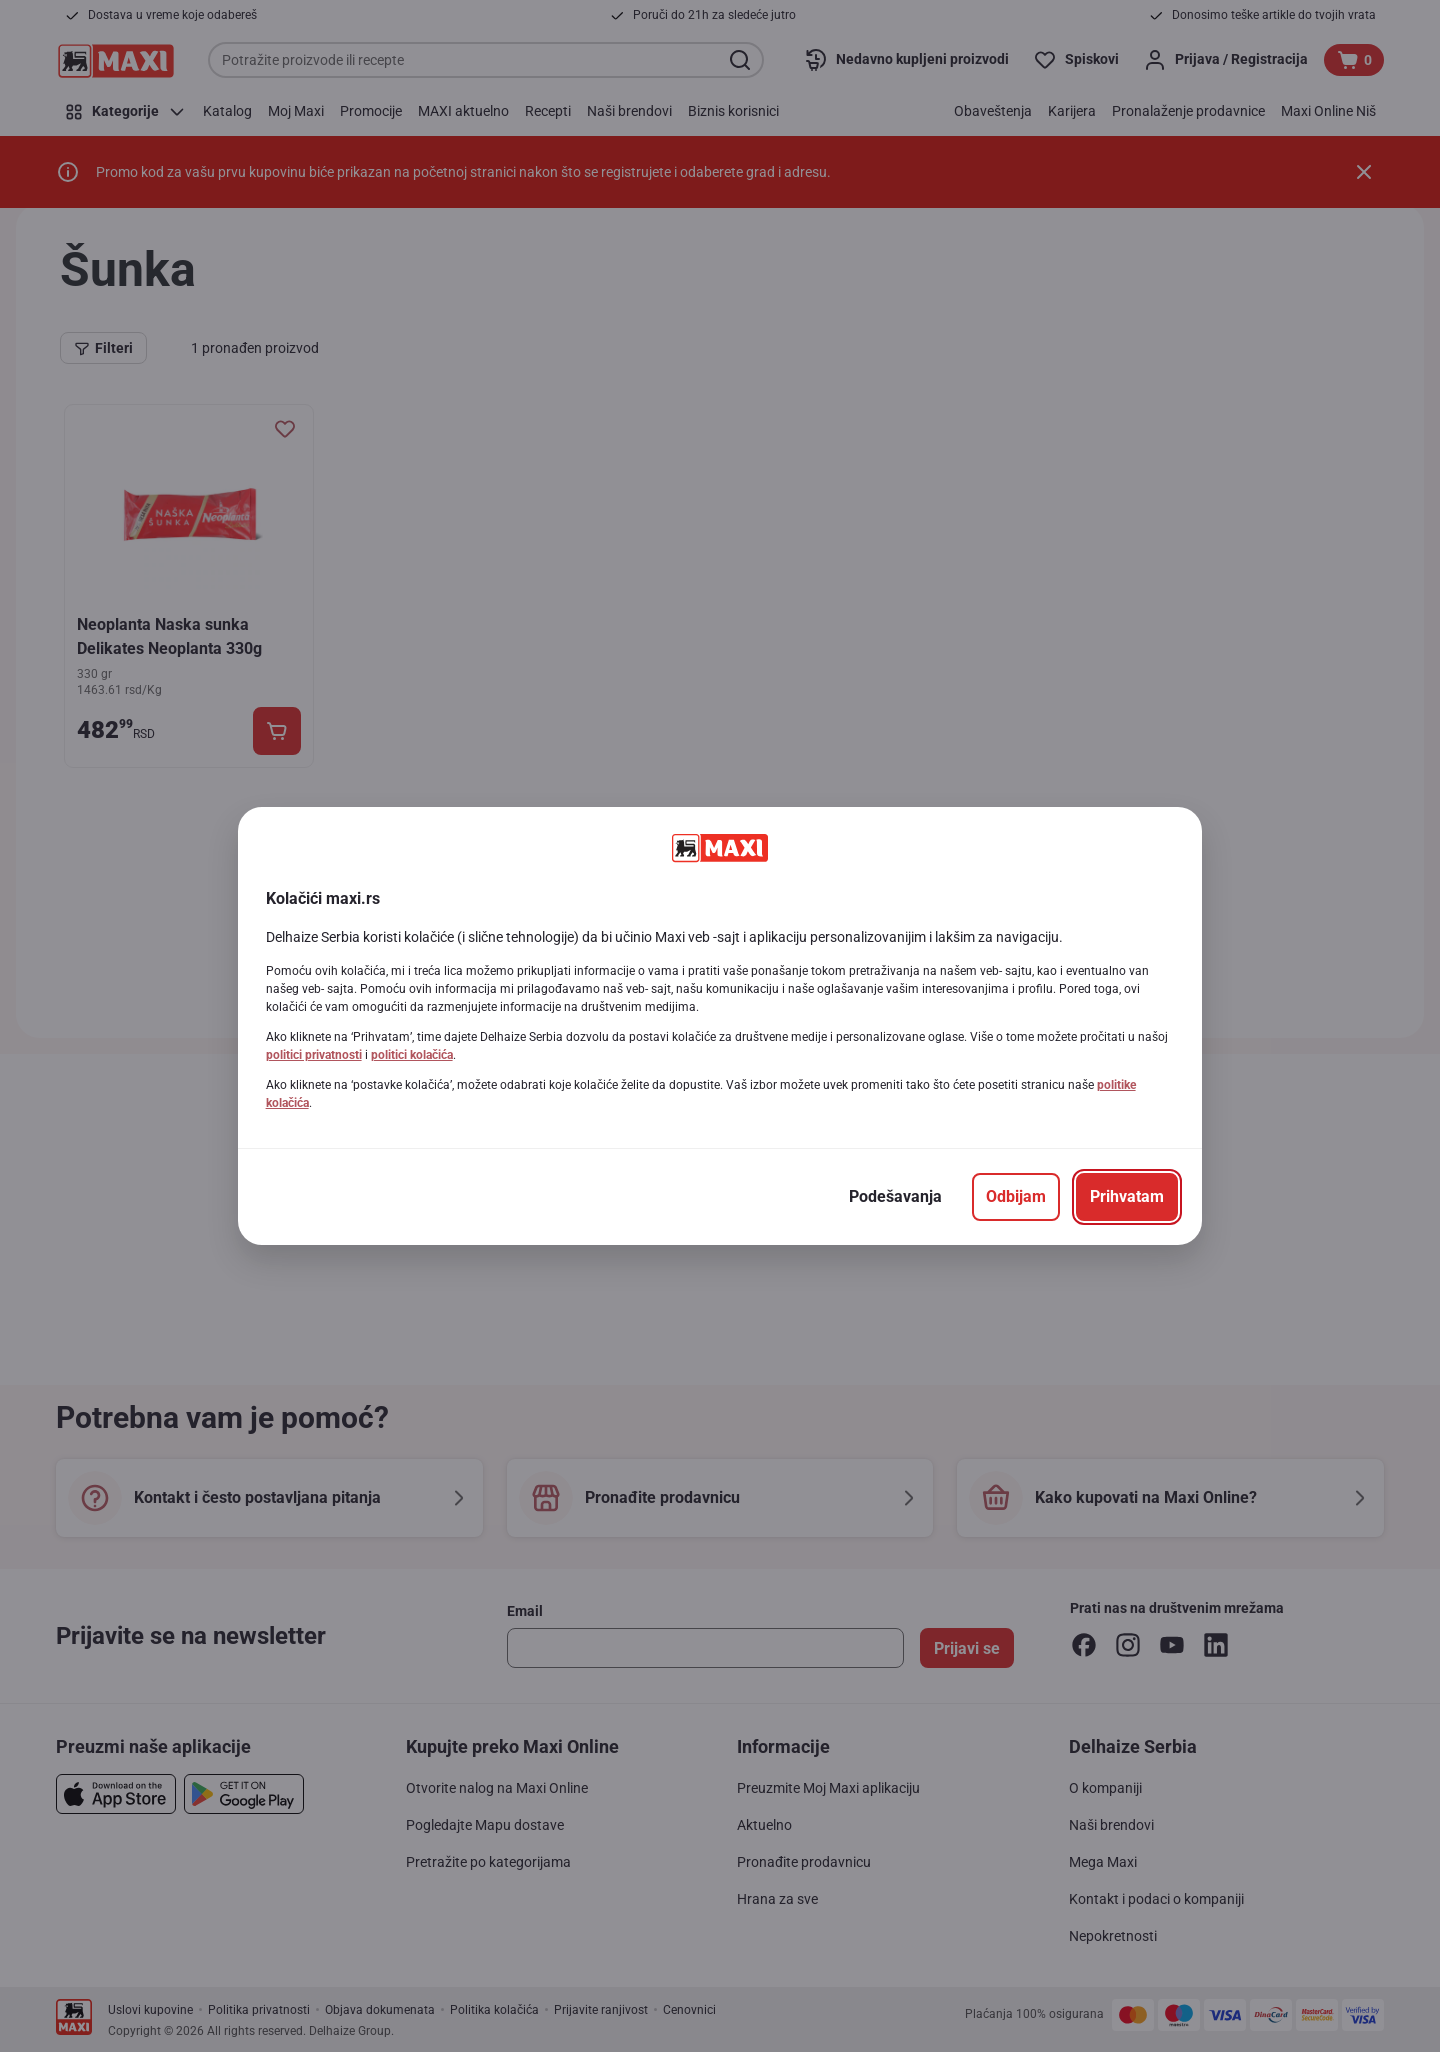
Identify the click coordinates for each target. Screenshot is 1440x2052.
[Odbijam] (1016, 1197)
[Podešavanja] (895, 1197)
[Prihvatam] (1127, 1197)
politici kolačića (412, 1055)
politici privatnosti (314, 1055)
